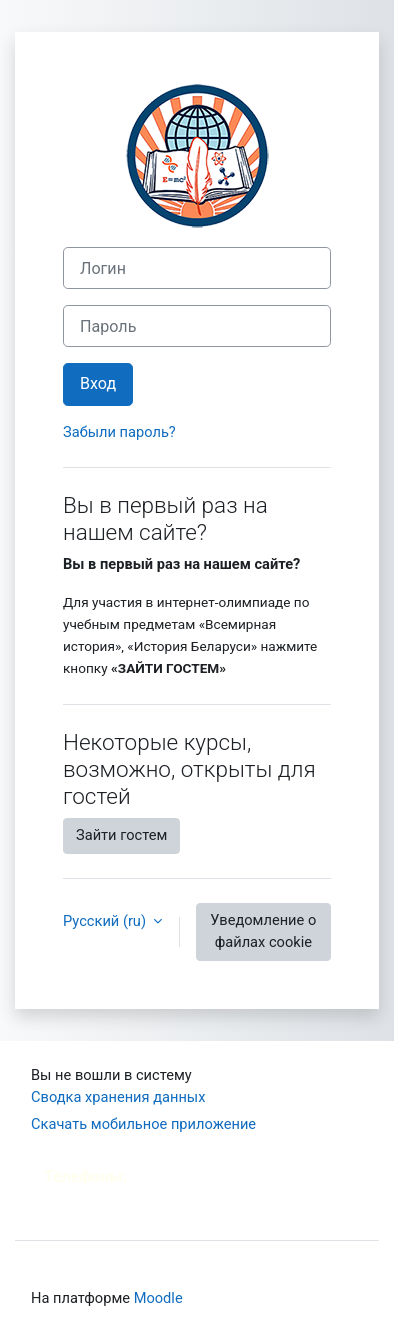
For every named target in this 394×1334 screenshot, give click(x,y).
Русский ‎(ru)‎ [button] (106, 921)
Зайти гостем (121, 835)
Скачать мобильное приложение (143, 1124)
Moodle (158, 1298)
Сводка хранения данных (118, 1097)
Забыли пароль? (119, 432)
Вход (98, 383)
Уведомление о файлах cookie (263, 931)
